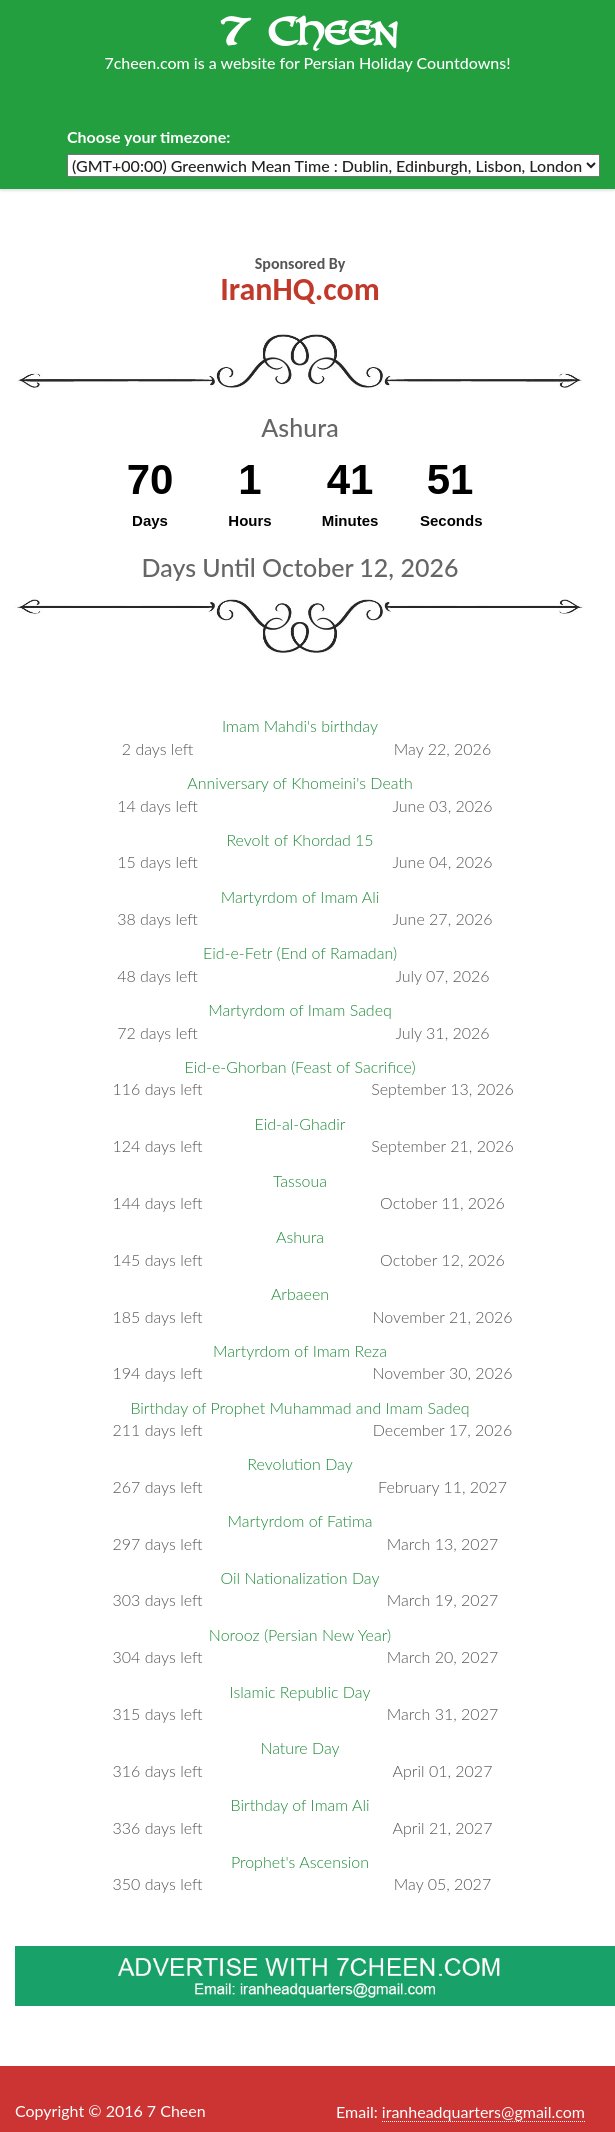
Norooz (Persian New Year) (300, 1634)
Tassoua (300, 1180)
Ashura (300, 1236)
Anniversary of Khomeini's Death (299, 782)
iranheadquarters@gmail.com (483, 2111)
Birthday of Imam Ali (300, 1804)
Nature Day (299, 1747)
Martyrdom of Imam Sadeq (300, 1009)
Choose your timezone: (148, 136)
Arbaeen (300, 1293)
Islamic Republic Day (300, 1691)
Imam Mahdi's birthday (300, 725)
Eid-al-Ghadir (300, 1123)
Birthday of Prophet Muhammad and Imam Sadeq (299, 1407)
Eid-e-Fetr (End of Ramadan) (300, 952)
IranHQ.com (299, 289)
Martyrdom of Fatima (299, 1520)
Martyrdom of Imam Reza (300, 1350)
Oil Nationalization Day (300, 1577)
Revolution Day (299, 1463)
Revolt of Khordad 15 (299, 839)
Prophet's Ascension (300, 1861)
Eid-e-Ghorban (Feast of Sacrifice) (299, 1066)
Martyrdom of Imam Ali (300, 896)
